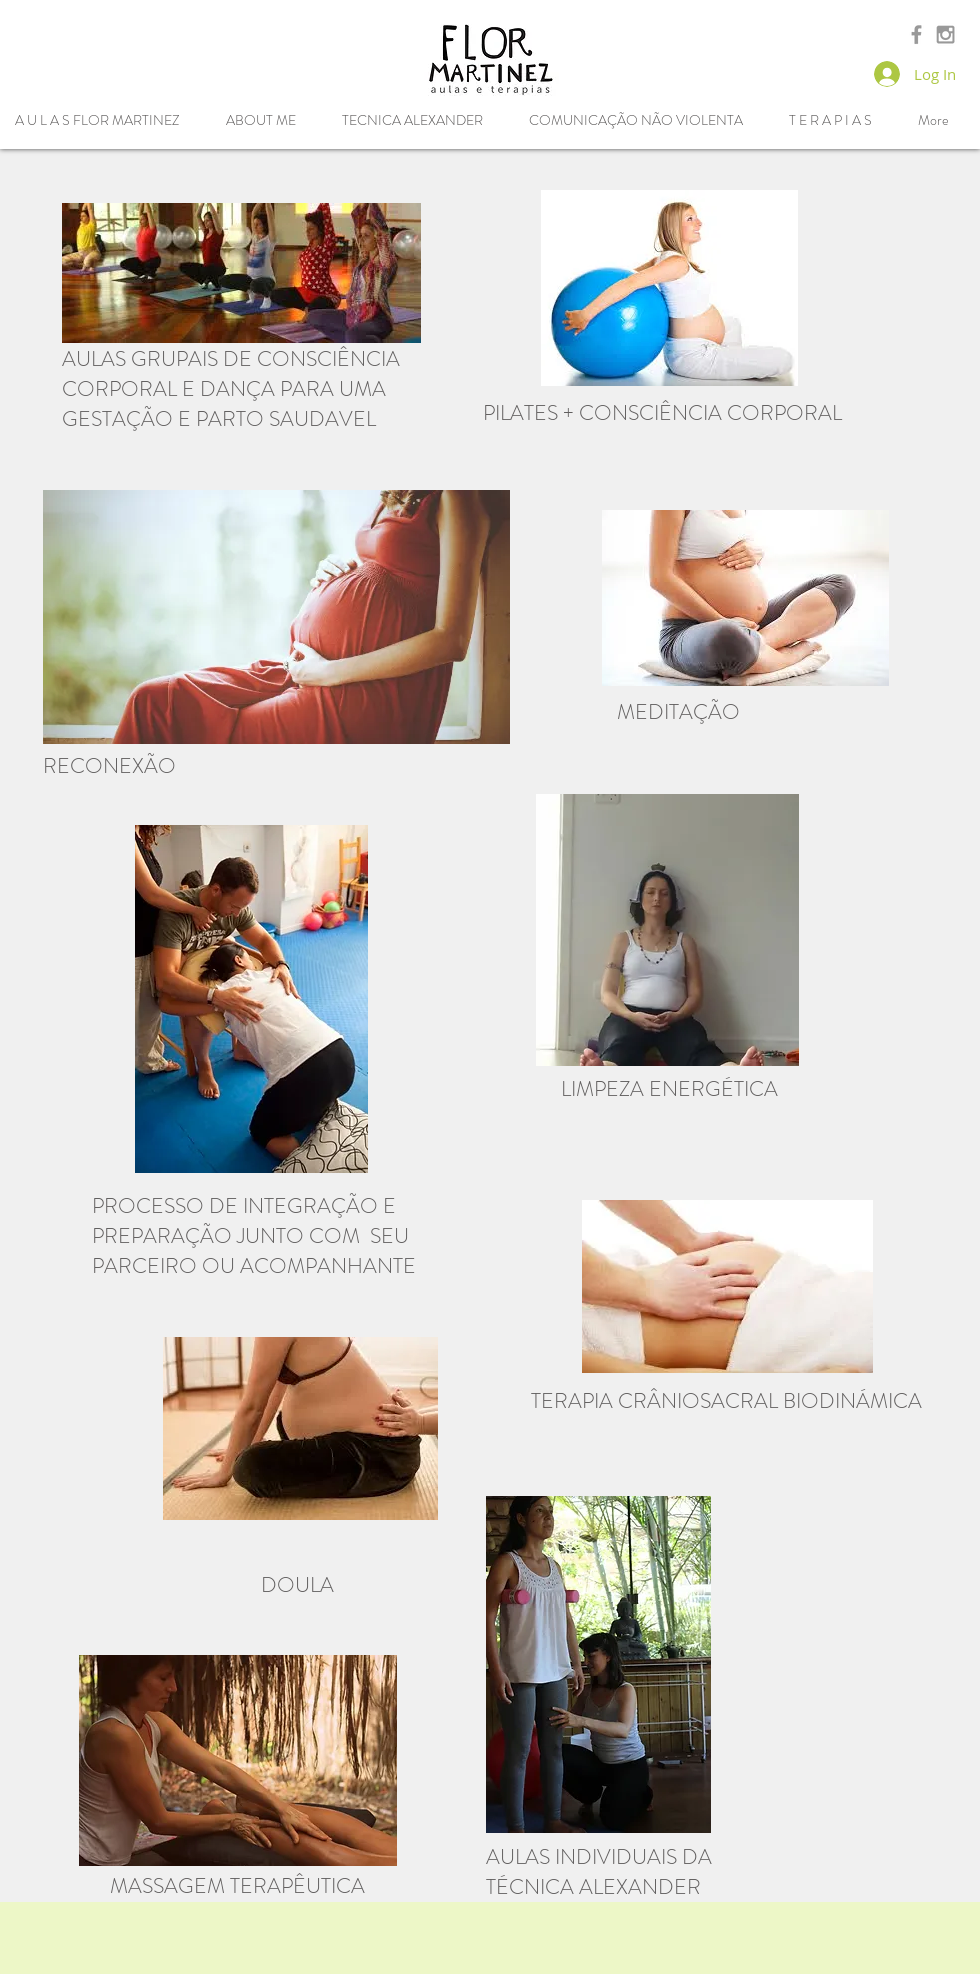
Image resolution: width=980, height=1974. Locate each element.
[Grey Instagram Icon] (945, 34)
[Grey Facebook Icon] (916, 34)
